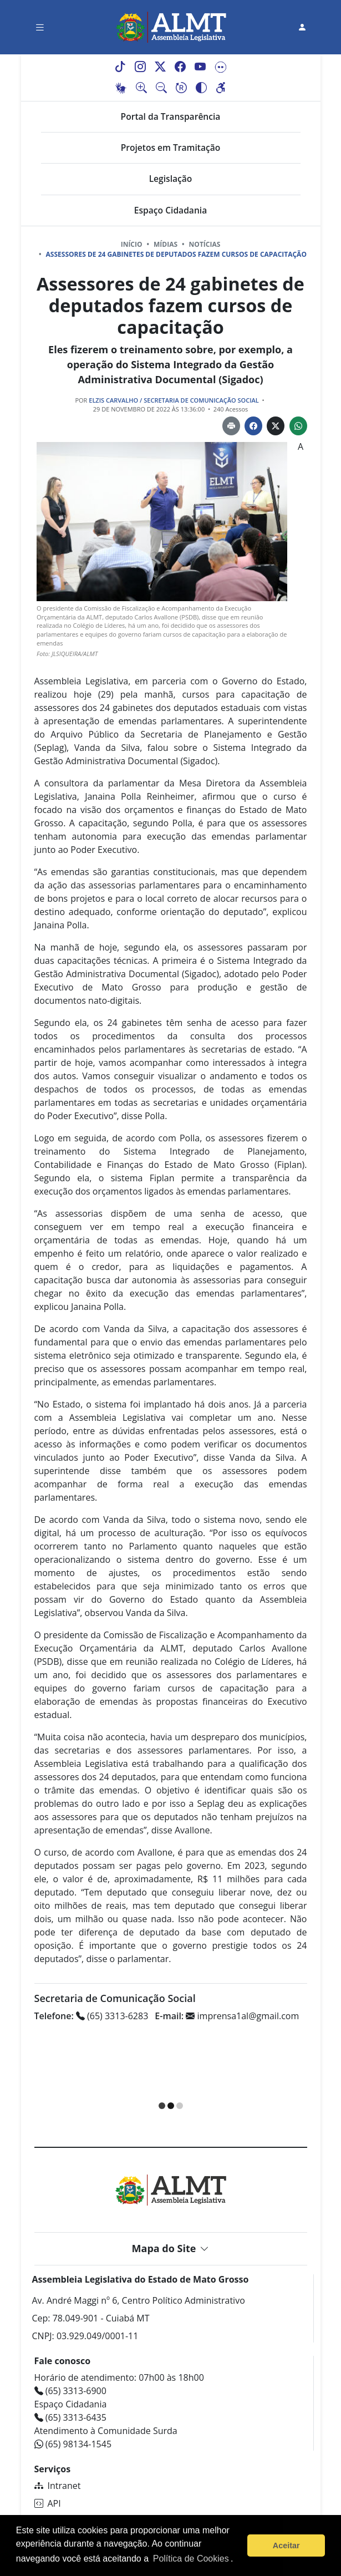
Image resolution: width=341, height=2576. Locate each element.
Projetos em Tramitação (171, 147)
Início (131, 244)
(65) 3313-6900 (70, 2391)
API (47, 2503)
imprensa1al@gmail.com (227, 2016)
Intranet (57, 2485)
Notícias (205, 244)
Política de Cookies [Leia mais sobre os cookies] (191, 2558)
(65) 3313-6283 (91, 2016)
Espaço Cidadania (170, 210)
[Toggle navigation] (40, 27)
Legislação (170, 178)
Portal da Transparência (171, 116)
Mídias (165, 244)
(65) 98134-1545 (73, 2444)
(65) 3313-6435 (70, 2417)
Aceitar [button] (286, 2545)
